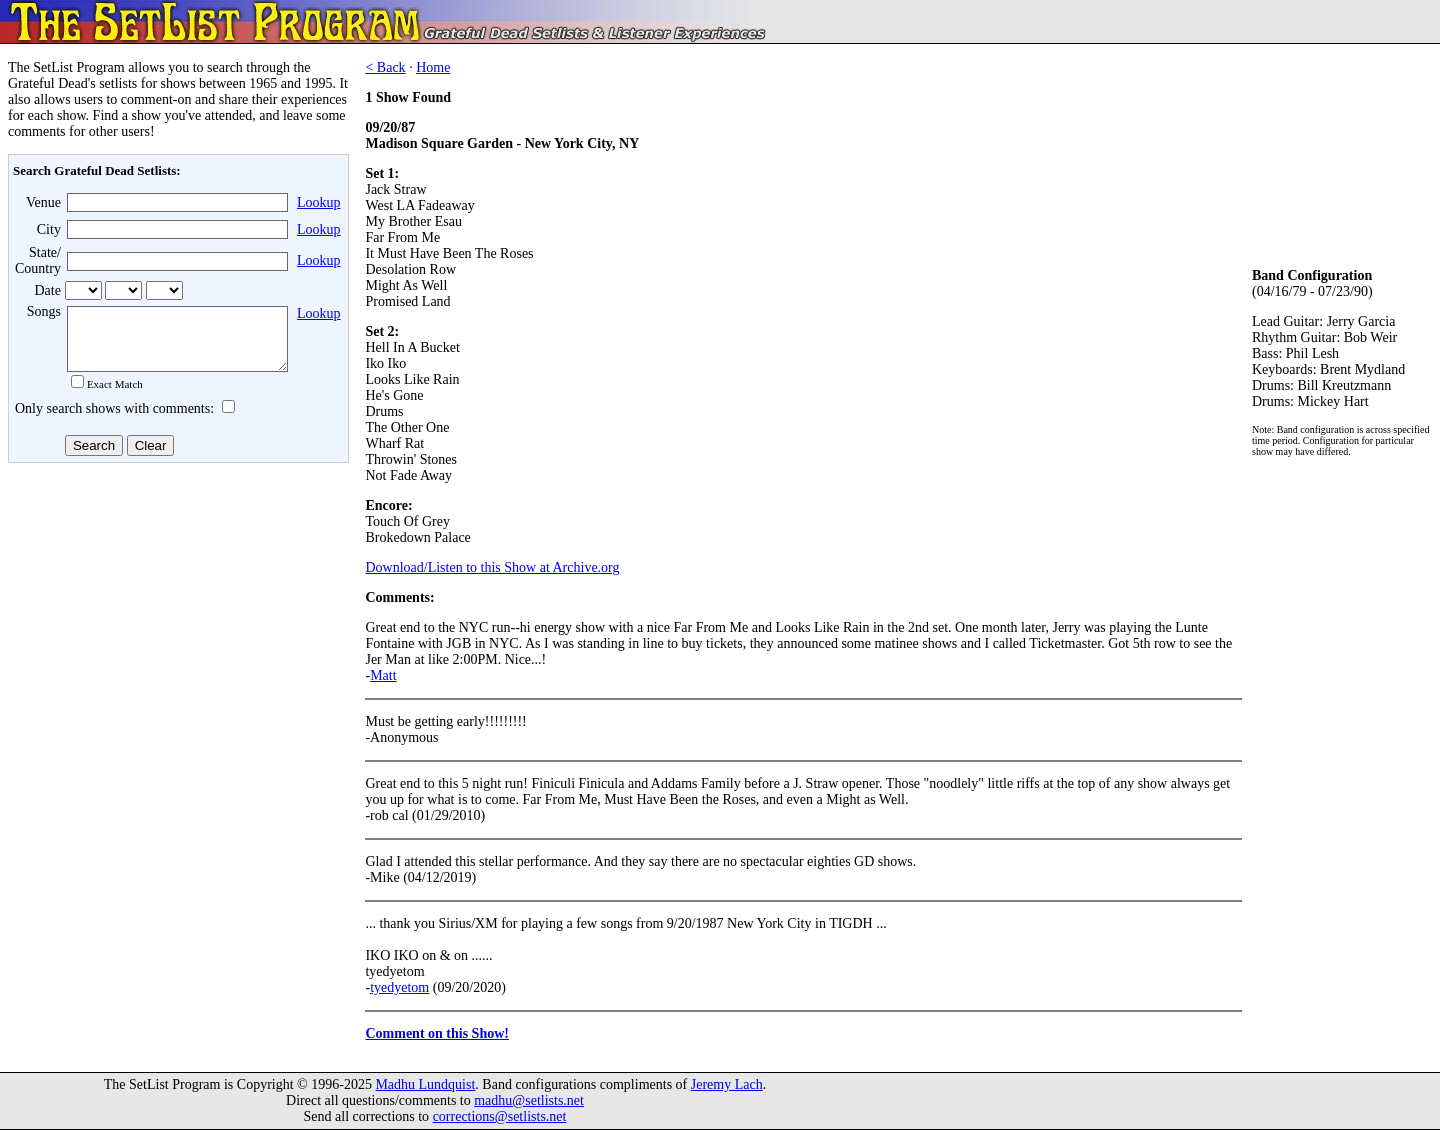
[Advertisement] (176, 629)
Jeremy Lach (727, 1084)
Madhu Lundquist (425, 1084)
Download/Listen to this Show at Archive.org (492, 567)
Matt (383, 675)
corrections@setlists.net (500, 1116)
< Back (385, 67)
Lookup (319, 202)
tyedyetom (399, 987)
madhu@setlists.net (529, 1100)
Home (433, 67)
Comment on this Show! (437, 1033)
